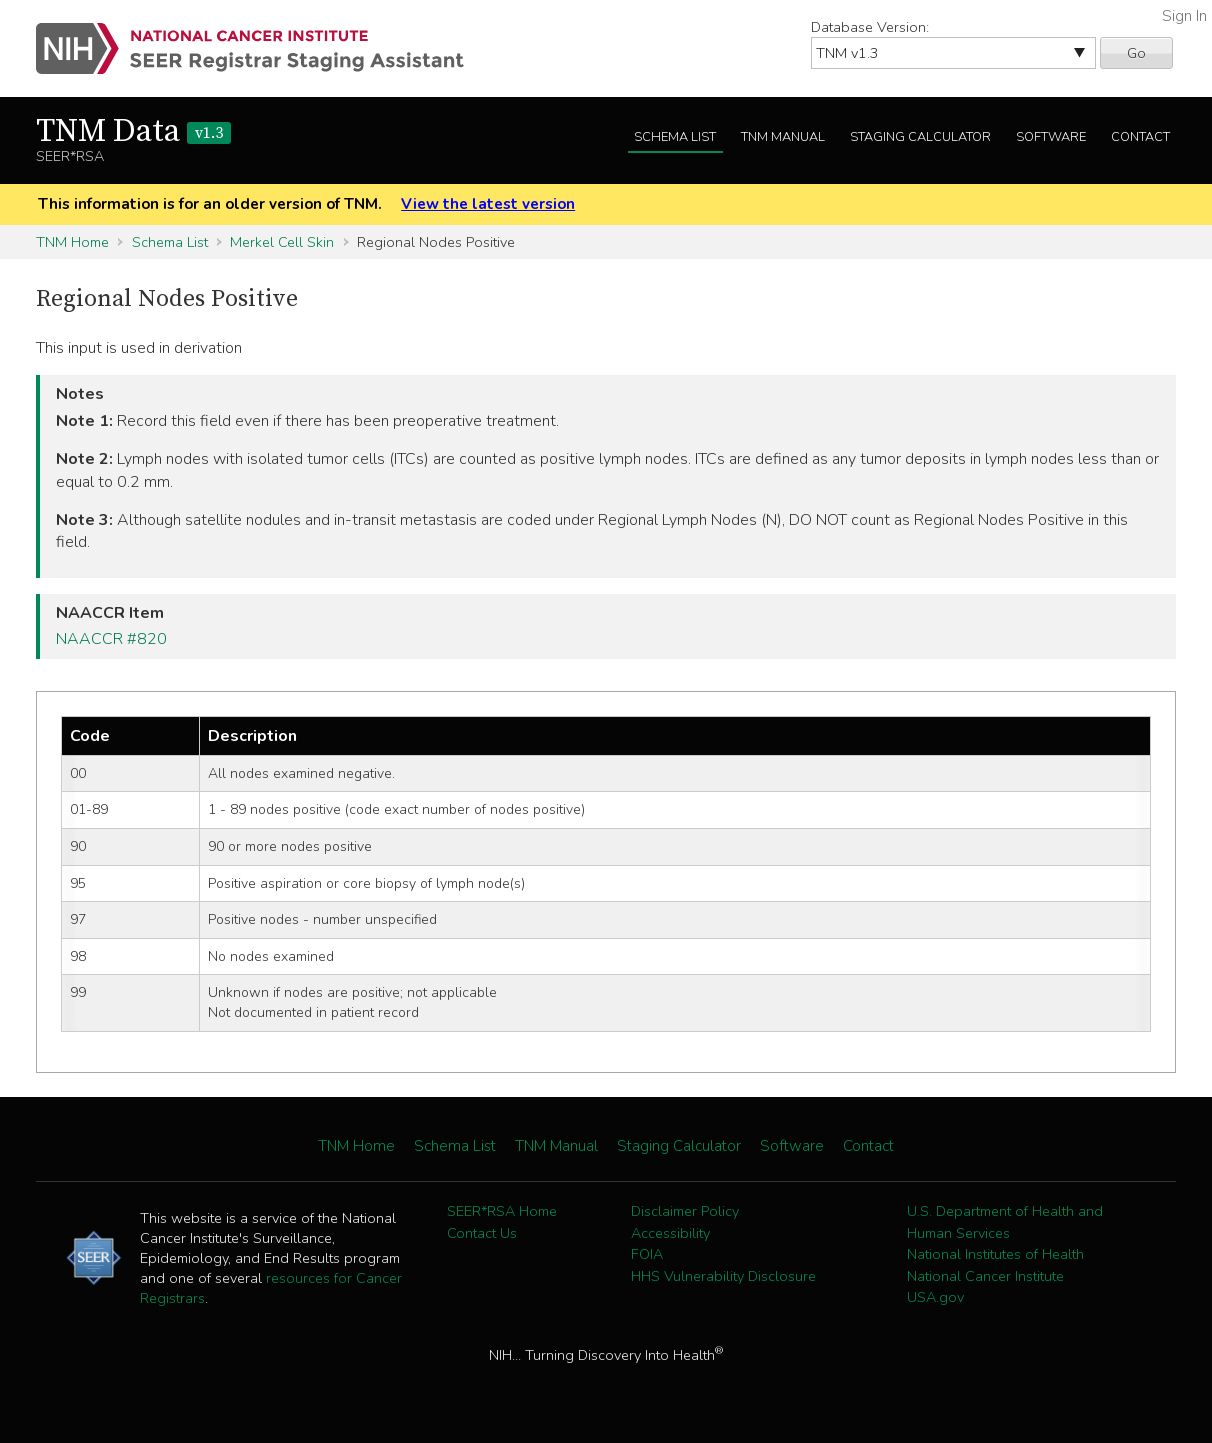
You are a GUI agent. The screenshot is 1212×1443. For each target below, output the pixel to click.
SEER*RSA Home (502, 1211)
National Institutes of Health (995, 1254)
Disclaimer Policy (685, 1211)
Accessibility (670, 1233)
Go (1136, 53)
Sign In (1184, 16)
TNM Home (72, 242)
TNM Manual (783, 137)
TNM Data (133, 132)
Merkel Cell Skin (282, 242)
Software (1051, 137)
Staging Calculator (920, 137)
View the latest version (488, 204)
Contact (1140, 137)
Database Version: (870, 27)
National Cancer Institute (985, 1276)
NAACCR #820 (111, 639)
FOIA (647, 1254)
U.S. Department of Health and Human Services (1005, 1222)
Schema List (675, 137)
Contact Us (482, 1233)
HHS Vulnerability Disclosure (723, 1276)
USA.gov (935, 1297)
